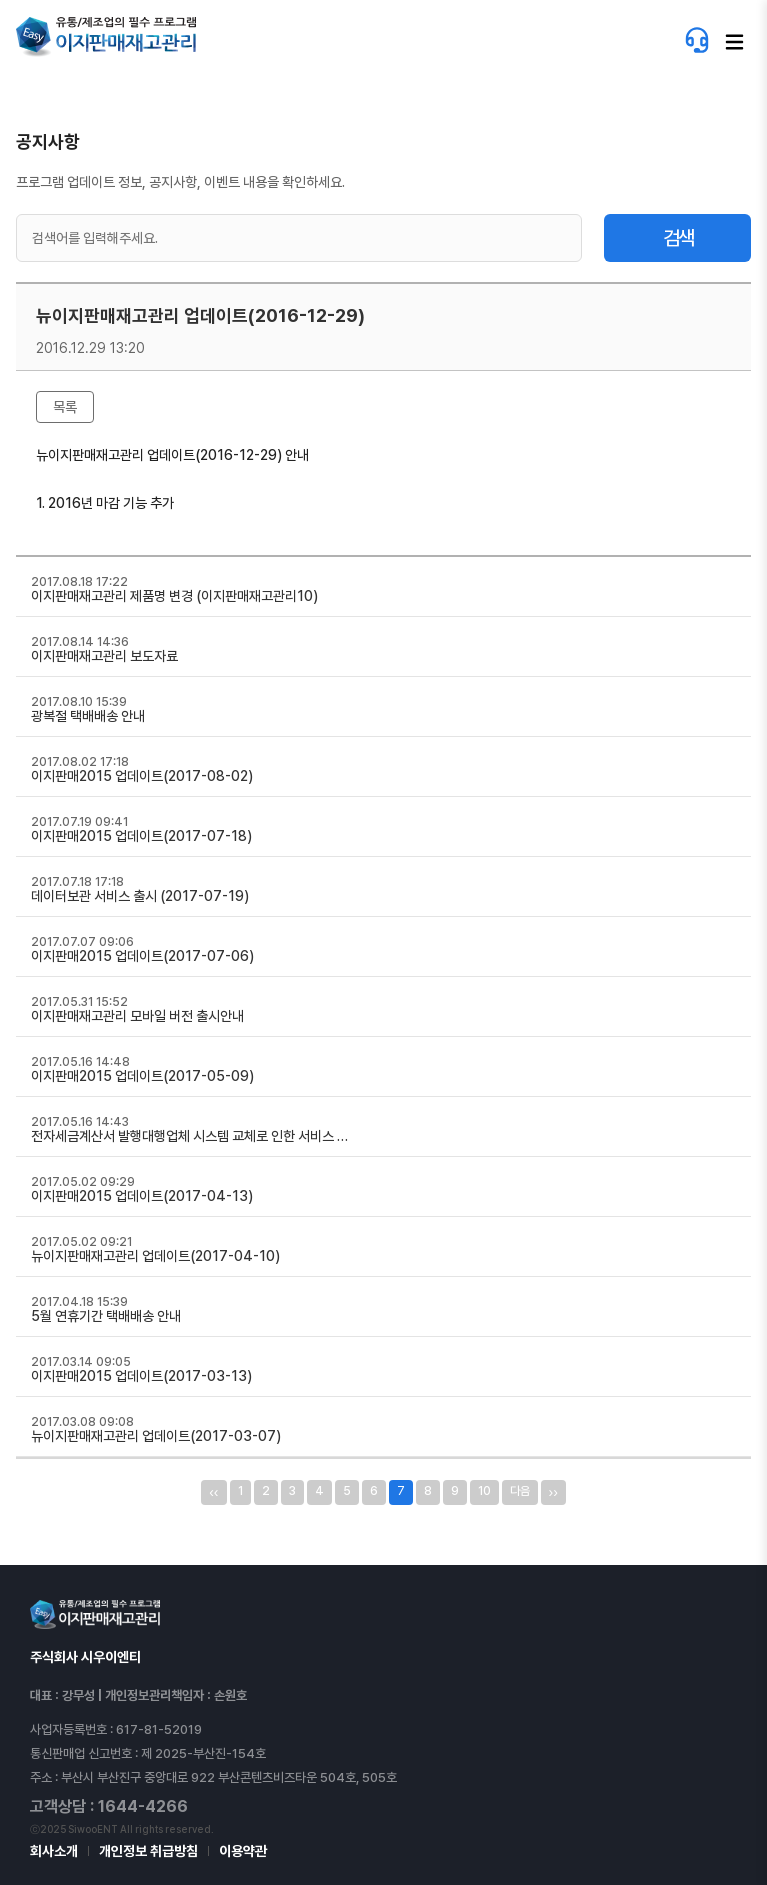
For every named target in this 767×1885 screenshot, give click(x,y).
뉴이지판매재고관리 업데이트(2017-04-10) (155, 1256)
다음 (520, 1491)
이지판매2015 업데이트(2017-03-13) (141, 1376)
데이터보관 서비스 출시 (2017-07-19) (140, 896)
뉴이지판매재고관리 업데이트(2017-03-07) (156, 1436)
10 (484, 1491)
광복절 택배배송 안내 (88, 716)
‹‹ (213, 1492)
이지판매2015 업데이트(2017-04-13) (142, 1196)
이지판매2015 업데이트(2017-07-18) (141, 836)
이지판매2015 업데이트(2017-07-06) (142, 956)
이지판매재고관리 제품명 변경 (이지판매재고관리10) (174, 596)
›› (553, 1492)
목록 (65, 407)
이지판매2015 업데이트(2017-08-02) (142, 776)
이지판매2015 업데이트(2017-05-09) (142, 1076)
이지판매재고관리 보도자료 (104, 656)
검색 (678, 238)
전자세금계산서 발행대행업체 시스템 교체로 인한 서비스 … (189, 1136)
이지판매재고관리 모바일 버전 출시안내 (137, 1016)
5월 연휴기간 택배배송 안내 (106, 1316)
